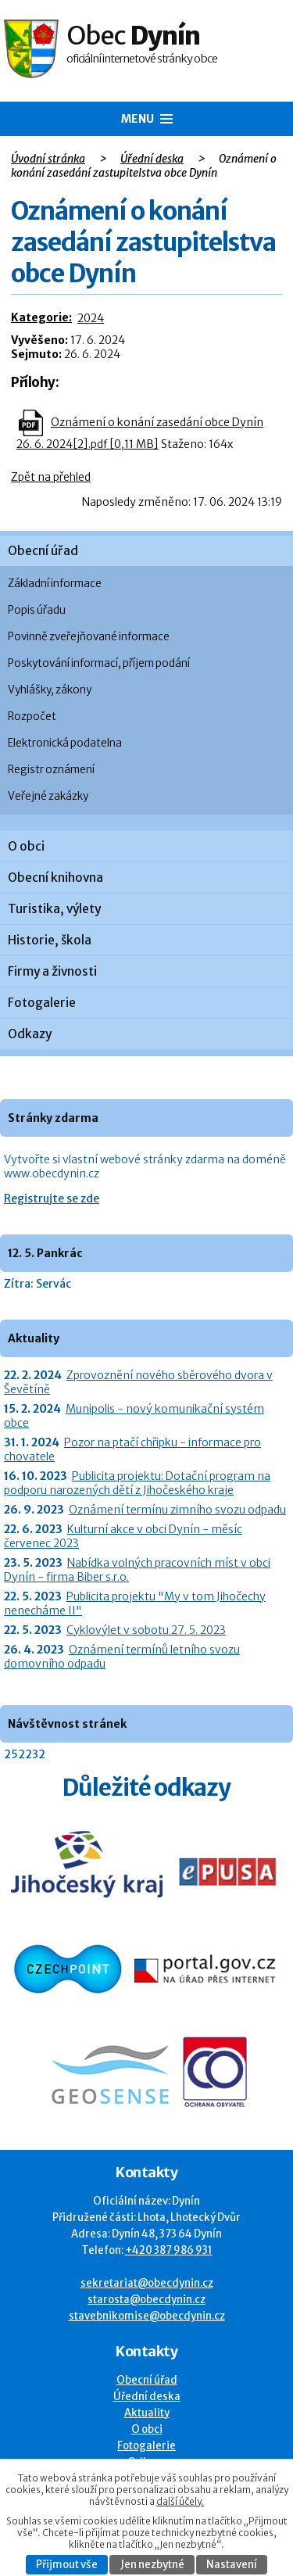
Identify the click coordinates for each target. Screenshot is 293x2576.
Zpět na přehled (51, 477)
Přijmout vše (67, 2564)
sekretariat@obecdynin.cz (146, 2283)
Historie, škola (49, 940)
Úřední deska (152, 159)
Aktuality (147, 2413)
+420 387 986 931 (169, 2250)
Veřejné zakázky (48, 796)
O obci (26, 846)
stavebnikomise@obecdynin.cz (147, 2316)
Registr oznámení (51, 769)
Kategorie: (41, 317)
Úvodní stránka (48, 159)
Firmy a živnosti (52, 971)
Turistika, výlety (54, 908)
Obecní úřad (43, 550)
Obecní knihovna (55, 877)
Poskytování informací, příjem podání (99, 663)
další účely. (180, 2501)
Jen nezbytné (152, 2564)
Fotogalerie (42, 1002)
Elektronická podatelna (65, 743)
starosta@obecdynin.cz (146, 2299)
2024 (90, 318)
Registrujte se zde (51, 1198)
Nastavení (231, 2564)
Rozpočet (32, 716)
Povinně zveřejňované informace (89, 636)
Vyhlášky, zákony (49, 690)
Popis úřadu (37, 610)
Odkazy (30, 1033)
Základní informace (55, 583)
